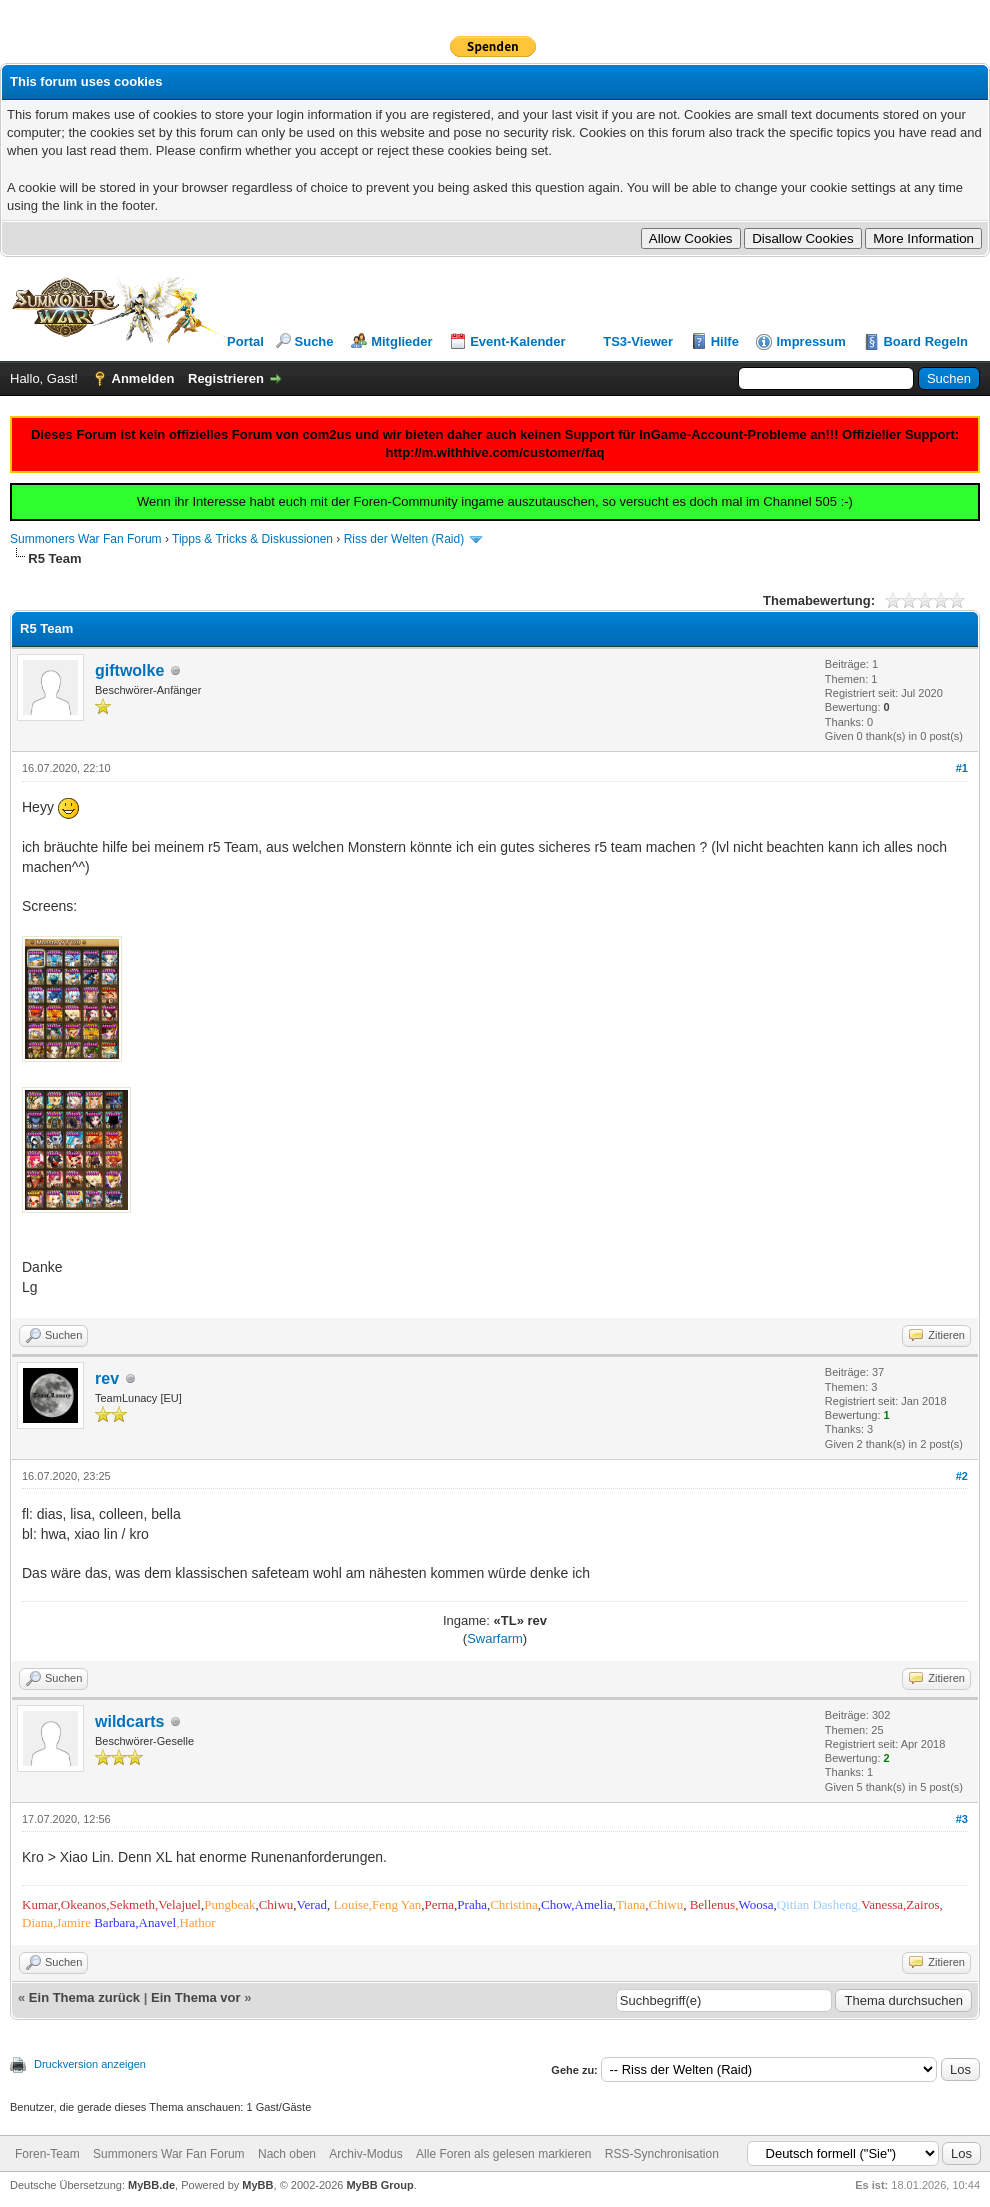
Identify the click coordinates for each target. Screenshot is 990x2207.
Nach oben (287, 2154)
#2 (962, 1476)
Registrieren (226, 378)
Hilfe (725, 341)
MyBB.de (151, 2185)
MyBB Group (379, 2185)
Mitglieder (401, 341)
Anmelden (143, 378)
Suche (314, 341)
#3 (962, 1819)
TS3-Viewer (638, 341)
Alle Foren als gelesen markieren (503, 2154)
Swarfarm (495, 1638)
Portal (245, 341)
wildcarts (129, 1721)
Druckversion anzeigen (90, 2064)
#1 (962, 768)
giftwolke (129, 670)
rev (107, 1378)
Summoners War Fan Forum (86, 539)
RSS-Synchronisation (662, 2154)
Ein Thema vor (196, 1997)
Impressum (810, 341)
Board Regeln (925, 341)
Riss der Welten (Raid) (404, 539)
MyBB (257, 2185)
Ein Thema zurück (84, 1997)
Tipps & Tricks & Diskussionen (252, 539)
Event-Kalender (517, 341)
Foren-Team (47, 2154)
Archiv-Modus (365, 2154)
